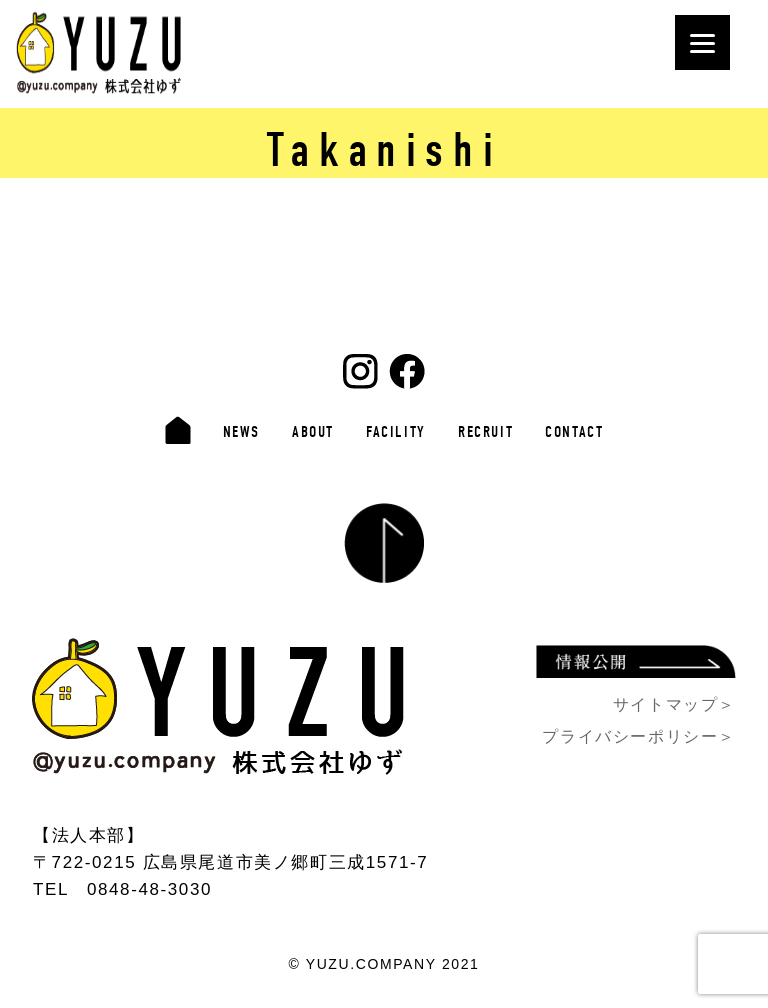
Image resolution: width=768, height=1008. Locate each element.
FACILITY (396, 432)
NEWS (241, 432)
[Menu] (702, 42)
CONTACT (574, 432)
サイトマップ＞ (674, 704)
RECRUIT (485, 432)
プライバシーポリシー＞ (639, 736)
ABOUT (313, 432)
